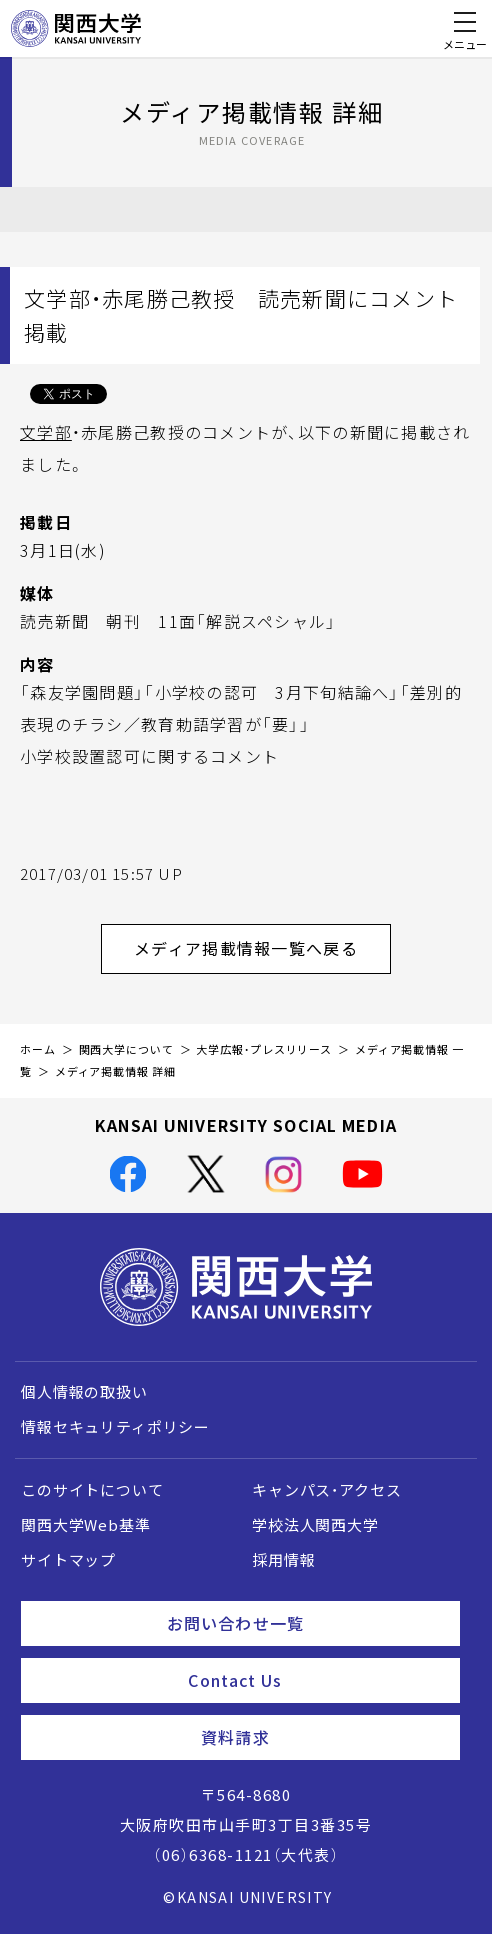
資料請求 (322, 1737)
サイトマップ (68, 1560)
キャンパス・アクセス (326, 1490)
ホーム (38, 1049)
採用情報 (283, 1560)
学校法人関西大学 (315, 1525)
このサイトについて (92, 1490)
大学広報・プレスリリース (264, 1049)
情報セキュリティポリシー (115, 1427)
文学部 (46, 432)
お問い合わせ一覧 (305, 1623)
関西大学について (126, 1049)
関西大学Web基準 (86, 1525)
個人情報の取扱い (84, 1392)
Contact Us (316, 1680)
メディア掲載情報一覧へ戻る (262, 948)
